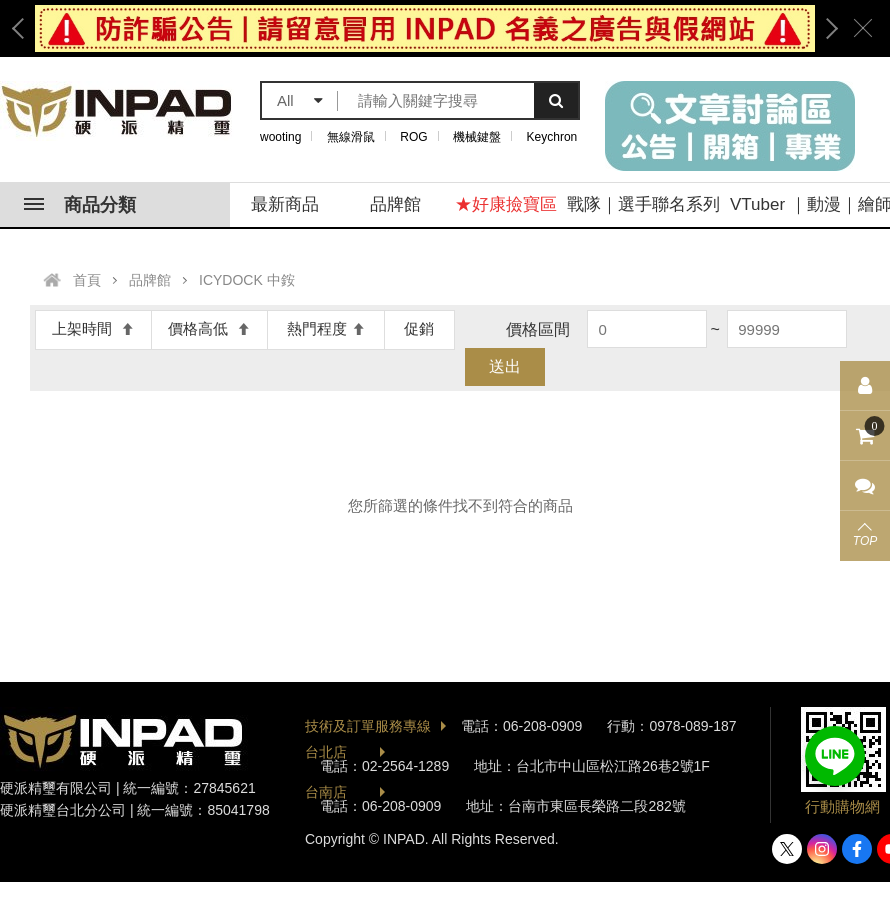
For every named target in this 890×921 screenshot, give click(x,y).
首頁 (87, 280)
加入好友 (835, 756)
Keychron (552, 137)
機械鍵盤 (477, 137)
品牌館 (395, 204)
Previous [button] (25, 28)
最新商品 (285, 204)
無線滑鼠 (351, 137)
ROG (413, 137)
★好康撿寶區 (506, 204)
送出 (505, 366)
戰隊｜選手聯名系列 (643, 204)
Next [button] (825, 28)
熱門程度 (326, 328)
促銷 (419, 328)
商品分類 (80, 205)
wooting (280, 137)
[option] (425, 28)
